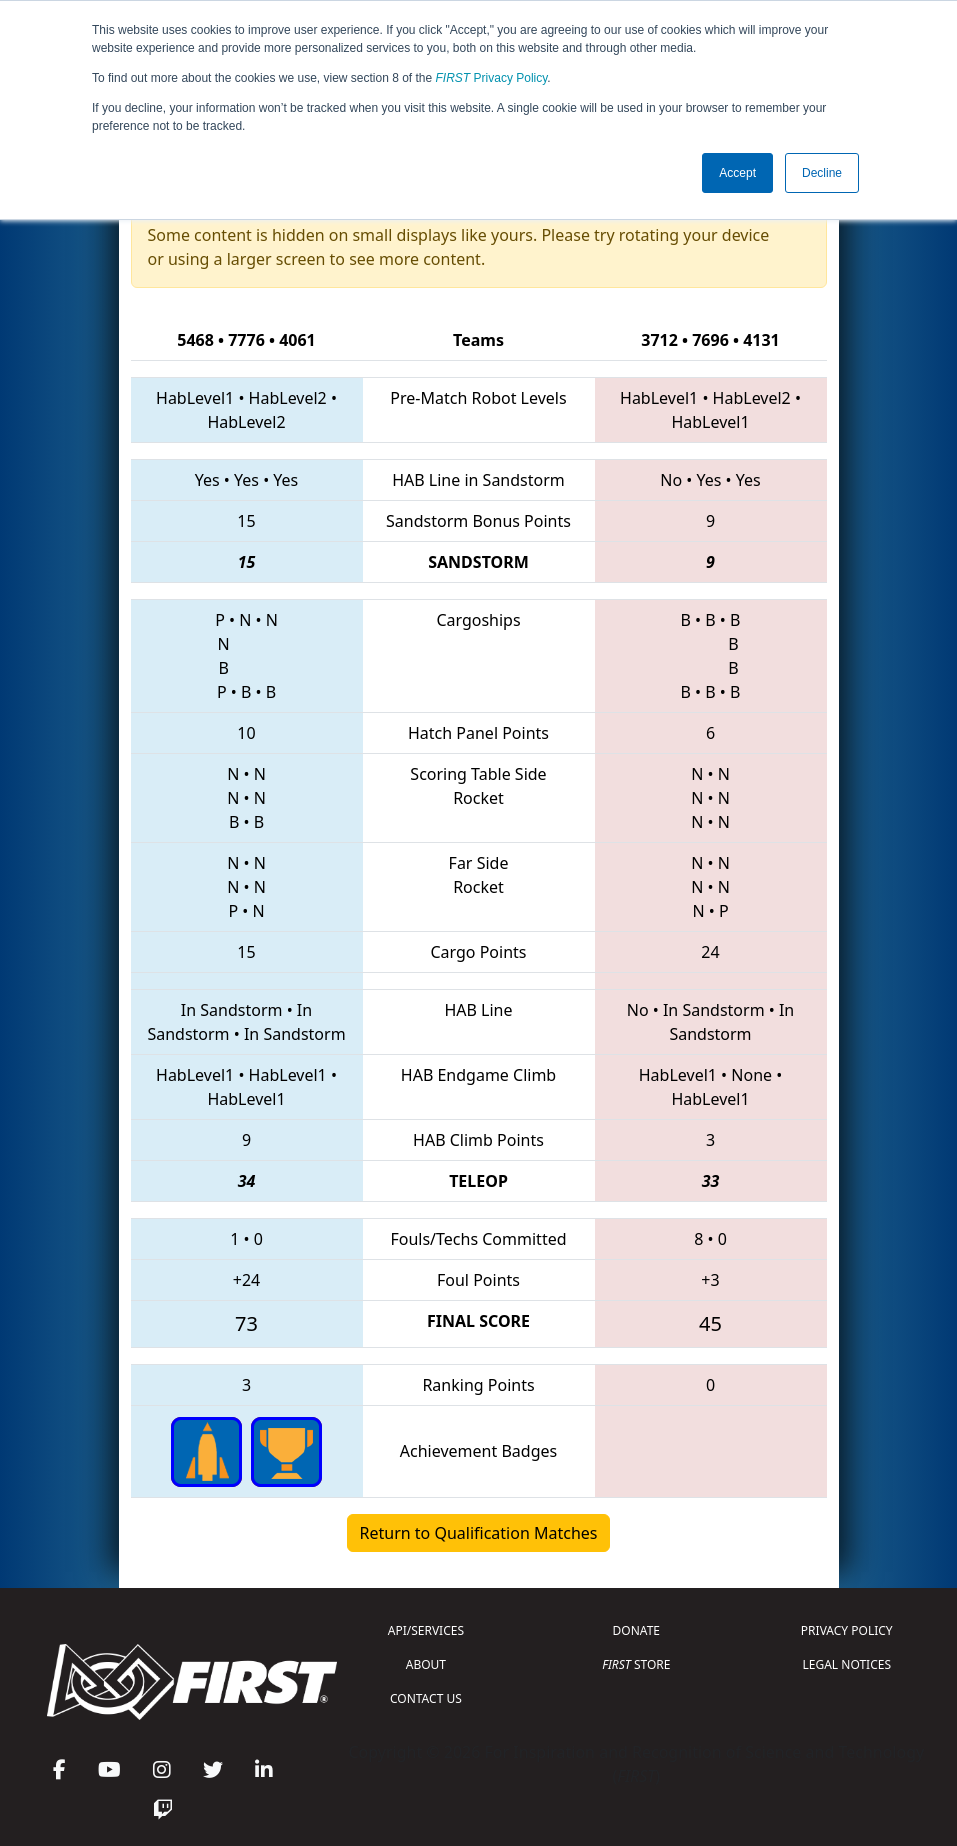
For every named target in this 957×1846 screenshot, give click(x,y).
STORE (636, 1664)
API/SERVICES (426, 1630)
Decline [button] (822, 173)
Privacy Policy (492, 78)
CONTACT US (426, 1698)
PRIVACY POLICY (847, 1630)
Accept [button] (737, 173)
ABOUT (426, 1664)
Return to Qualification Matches (479, 1533)
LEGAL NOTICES (847, 1664)
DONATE (636, 1630)
